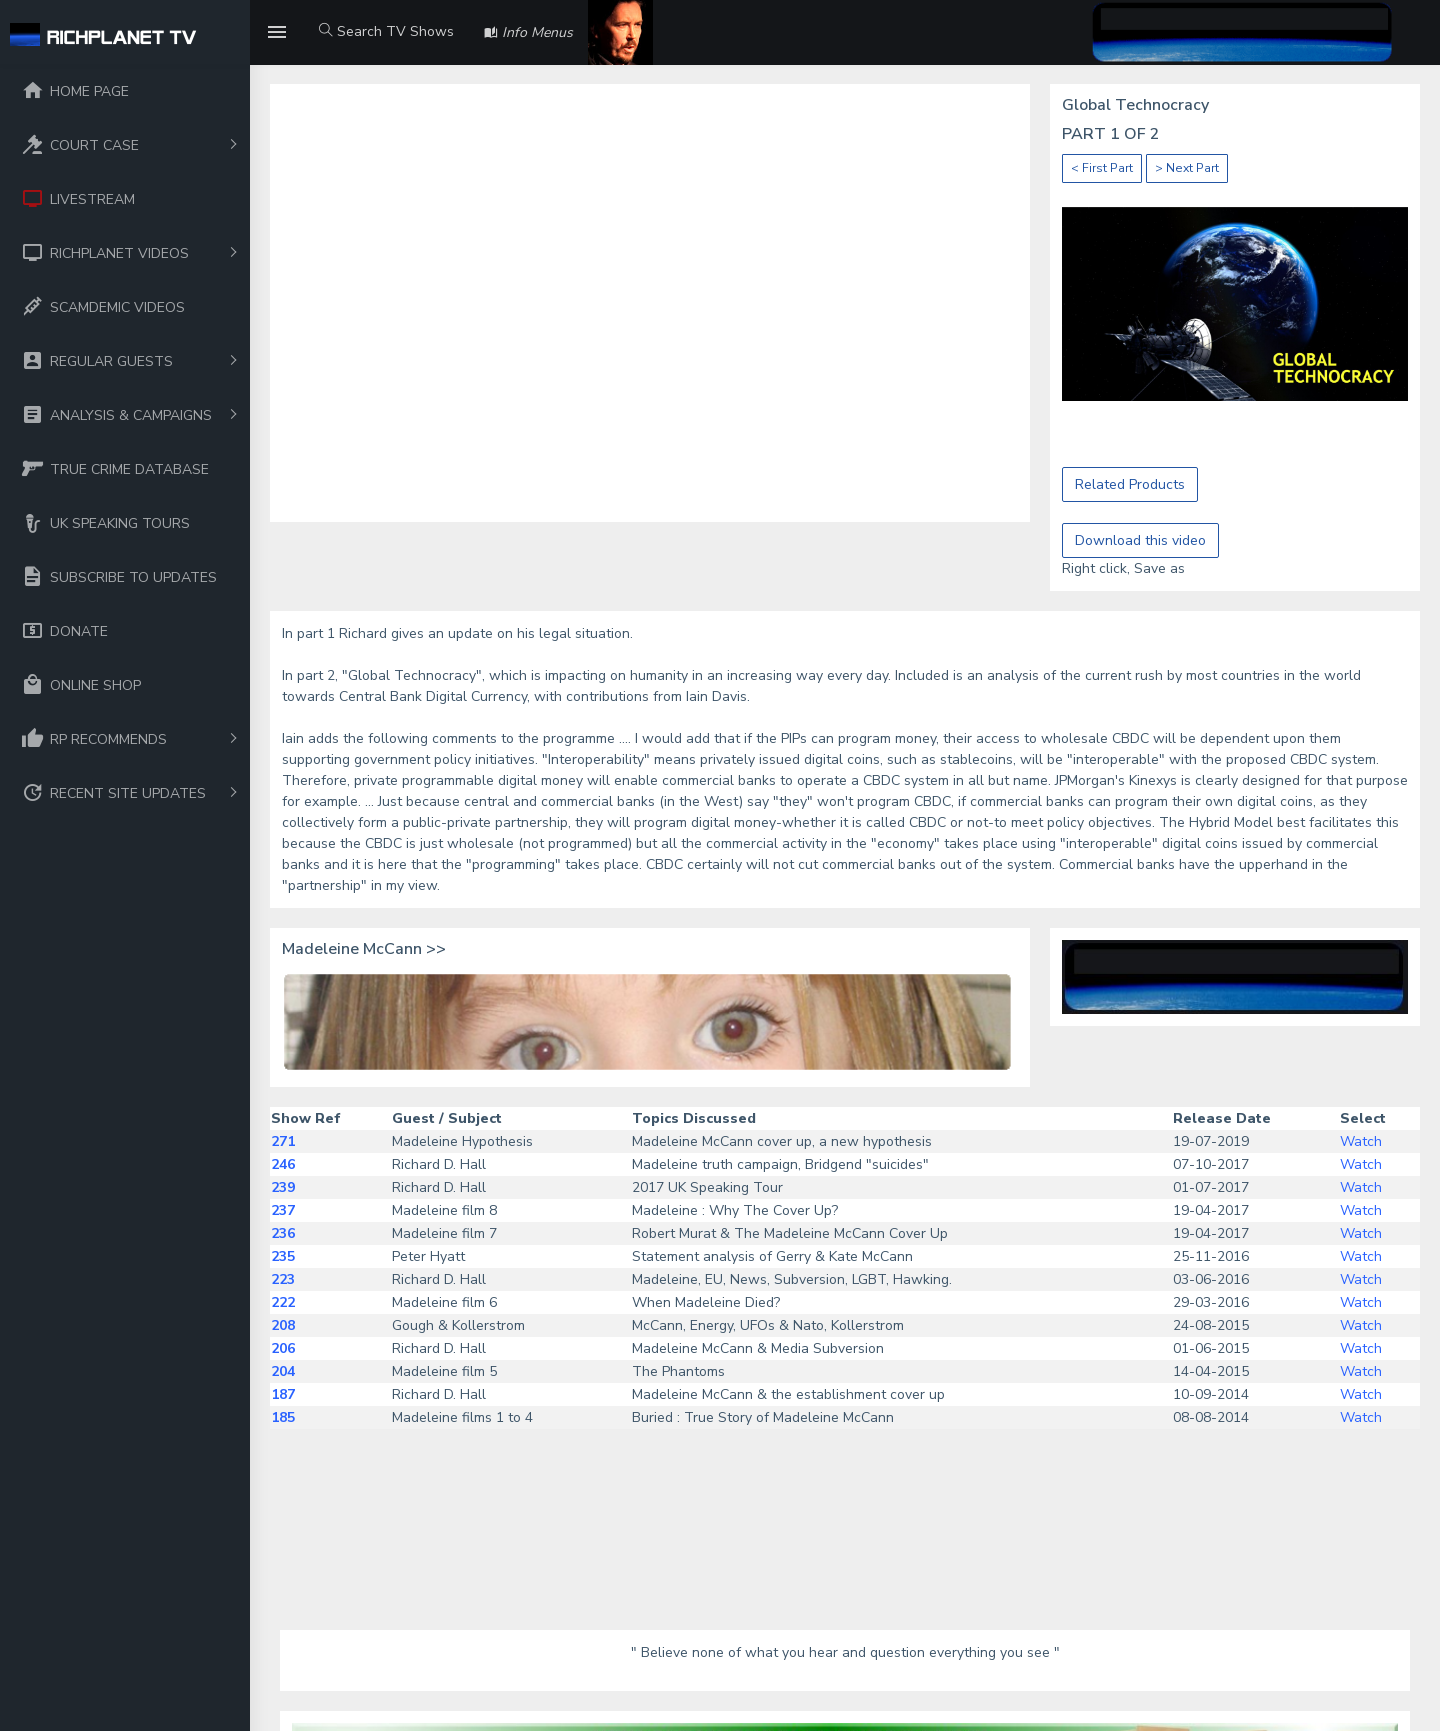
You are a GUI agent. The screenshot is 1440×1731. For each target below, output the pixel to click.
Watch (1361, 1141)
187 (283, 1394)
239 (283, 1187)
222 (283, 1302)
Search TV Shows (386, 31)
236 (283, 1233)
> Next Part (1187, 168)
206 (283, 1348)
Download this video (1140, 540)
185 (283, 1417)
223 (283, 1279)
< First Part (1102, 168)
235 (283, 1256)
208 (283, 1325)
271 (283, 1141)
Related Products (1130, 484)
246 (283, 1164)
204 (283, 1371)
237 (283, 1210)
